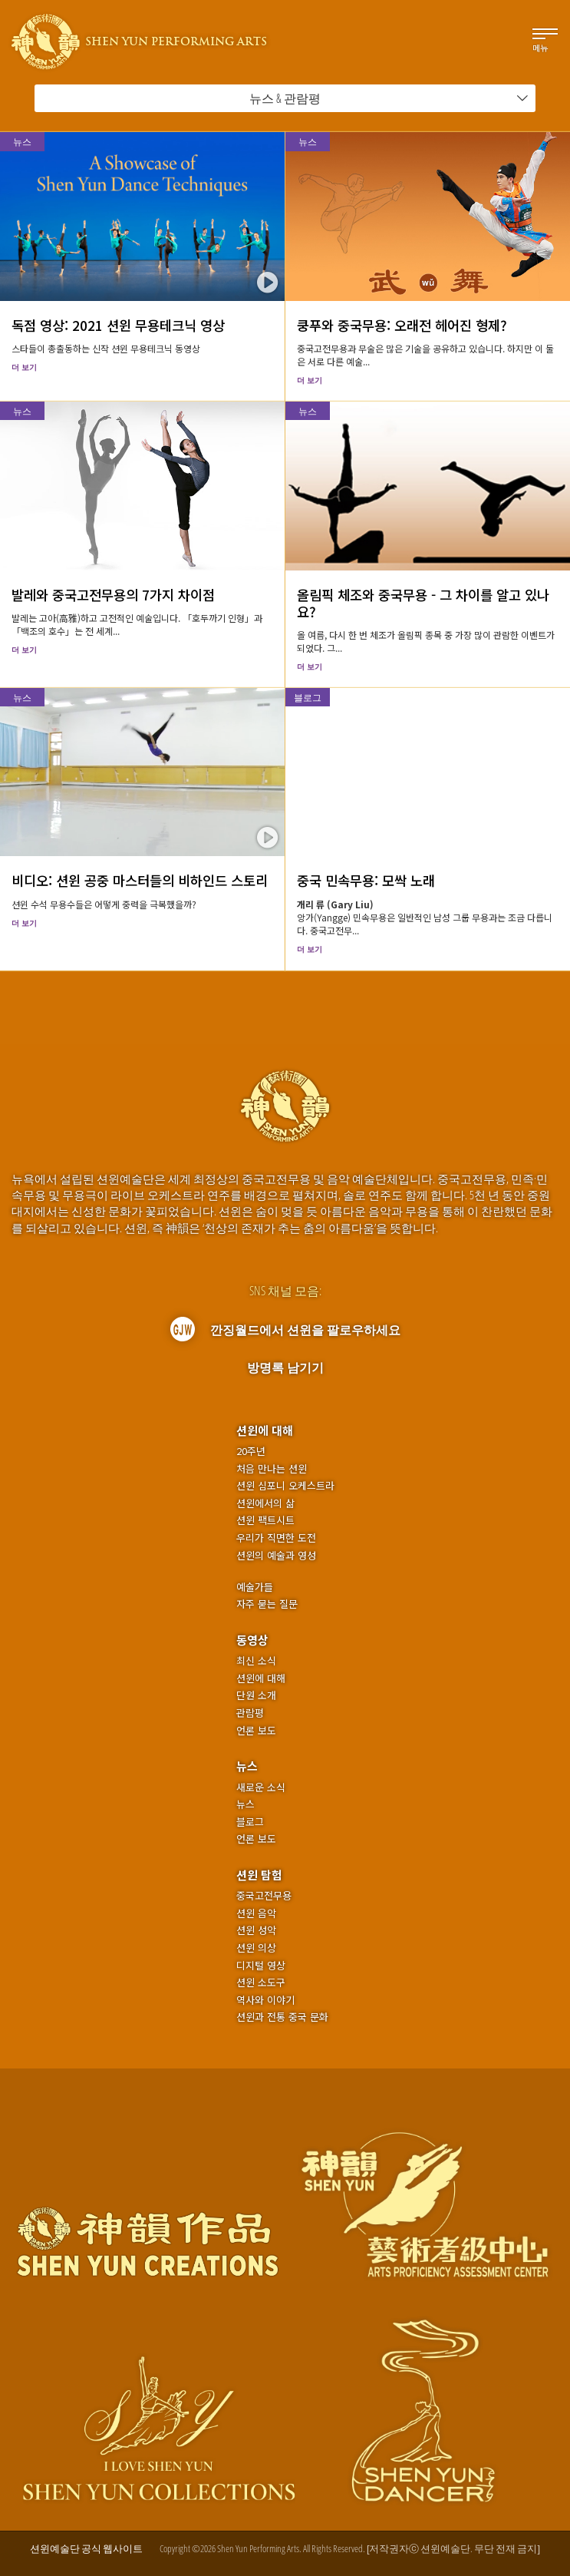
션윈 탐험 (259, 1875)
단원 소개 (256, 1695)
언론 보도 (256, 1731)
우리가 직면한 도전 (276, 1538)
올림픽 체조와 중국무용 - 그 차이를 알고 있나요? (423, 603)
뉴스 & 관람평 (389, 98)
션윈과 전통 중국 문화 (282, 2017)
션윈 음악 (256, 1913)
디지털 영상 (260, 1966)
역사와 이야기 (265, 2000)
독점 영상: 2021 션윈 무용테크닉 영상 (118, 325)
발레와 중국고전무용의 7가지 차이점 (113, 594)
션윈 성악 (256, 1930)
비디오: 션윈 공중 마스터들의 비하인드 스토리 (140, 880)
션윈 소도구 (260, 1982)
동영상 (252, 1640)
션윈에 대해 (264, 1430)
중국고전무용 (264, 1896)
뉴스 (22, 141)
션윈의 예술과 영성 (276, 1555)
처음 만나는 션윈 (271, 1469)
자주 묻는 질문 (267, 1604)
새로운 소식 (260, 1787)
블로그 (307, 697)
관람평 (250, 1713)
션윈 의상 (256, 1948)
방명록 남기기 (285, 1367)
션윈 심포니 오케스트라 (285, 1486)
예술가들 (254, 1586)
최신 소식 (256, 1661)
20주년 (250, 1451)
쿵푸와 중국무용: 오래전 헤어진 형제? (402, 325)
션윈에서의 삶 (265, 1503)
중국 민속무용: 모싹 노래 (366, 880)
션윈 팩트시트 (265, 1520)
